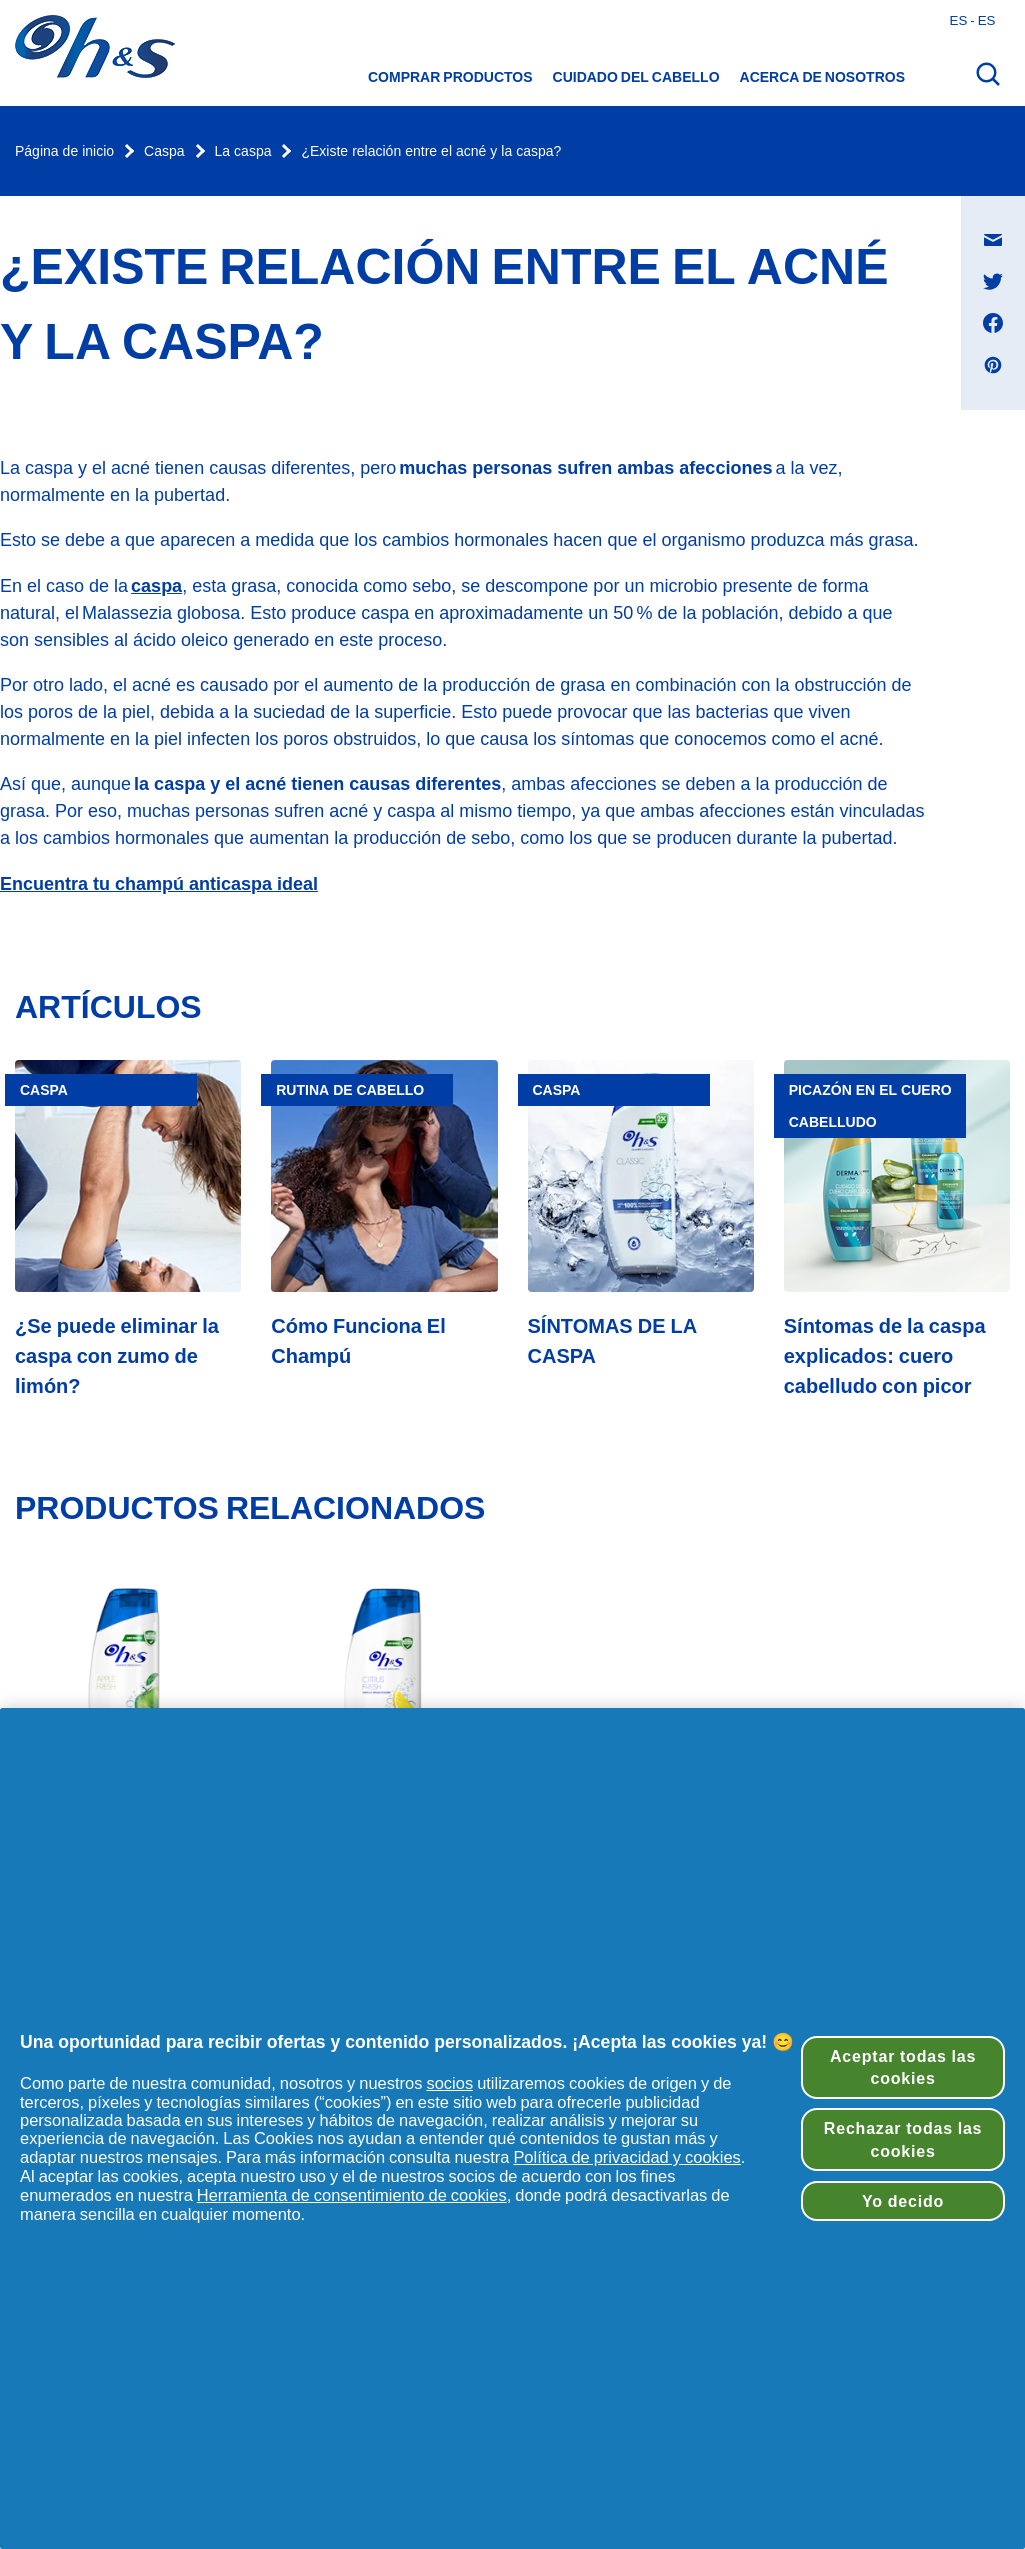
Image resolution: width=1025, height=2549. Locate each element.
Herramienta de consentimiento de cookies (352, 2195)
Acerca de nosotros (822, 77)
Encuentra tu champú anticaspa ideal (159, 883)
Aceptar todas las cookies (903, 2067)
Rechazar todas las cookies (903, 2139)
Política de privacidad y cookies (626, 2157)
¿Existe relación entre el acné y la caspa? (431, 151)
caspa (156, 585)
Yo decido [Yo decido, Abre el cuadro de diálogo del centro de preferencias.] (903, 2201)
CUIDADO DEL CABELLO (636, 77)
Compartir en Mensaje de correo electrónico (1003, 220)
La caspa (243, 151)
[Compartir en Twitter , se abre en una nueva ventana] (993, 281)
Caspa (164, 151)
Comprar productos (450, 77)
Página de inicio (64, 151)
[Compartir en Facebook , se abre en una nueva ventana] (993, 323)
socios (449, 2083)
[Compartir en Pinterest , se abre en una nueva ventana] (993, 365)
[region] (512, 2128)
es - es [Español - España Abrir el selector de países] (973, 20)
